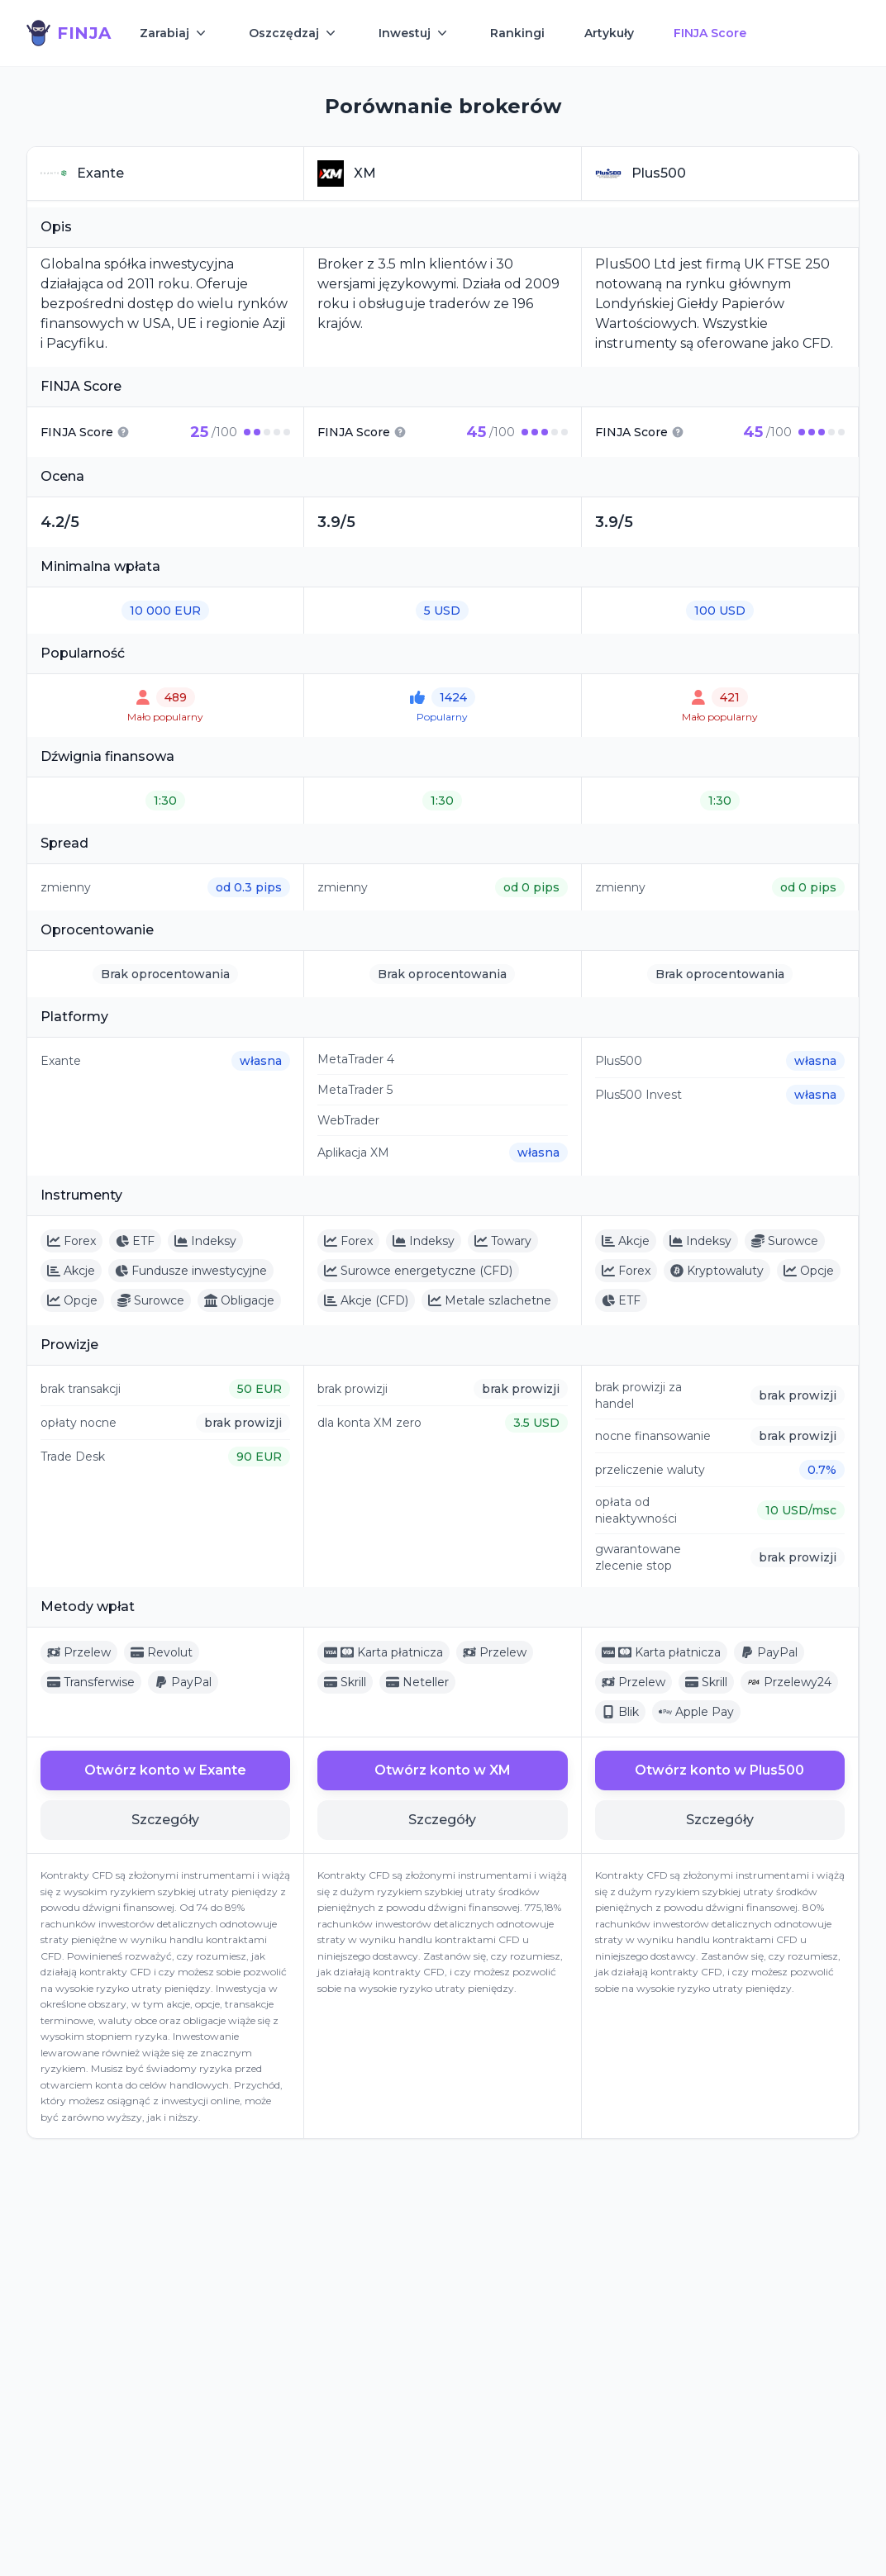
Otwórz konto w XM (442, 1770)
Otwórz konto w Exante (165, 1770)
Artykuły (609, 33)
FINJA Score (710, 33)
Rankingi (517, 33)
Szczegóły (165, 1819)
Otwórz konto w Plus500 (719, 1770)
